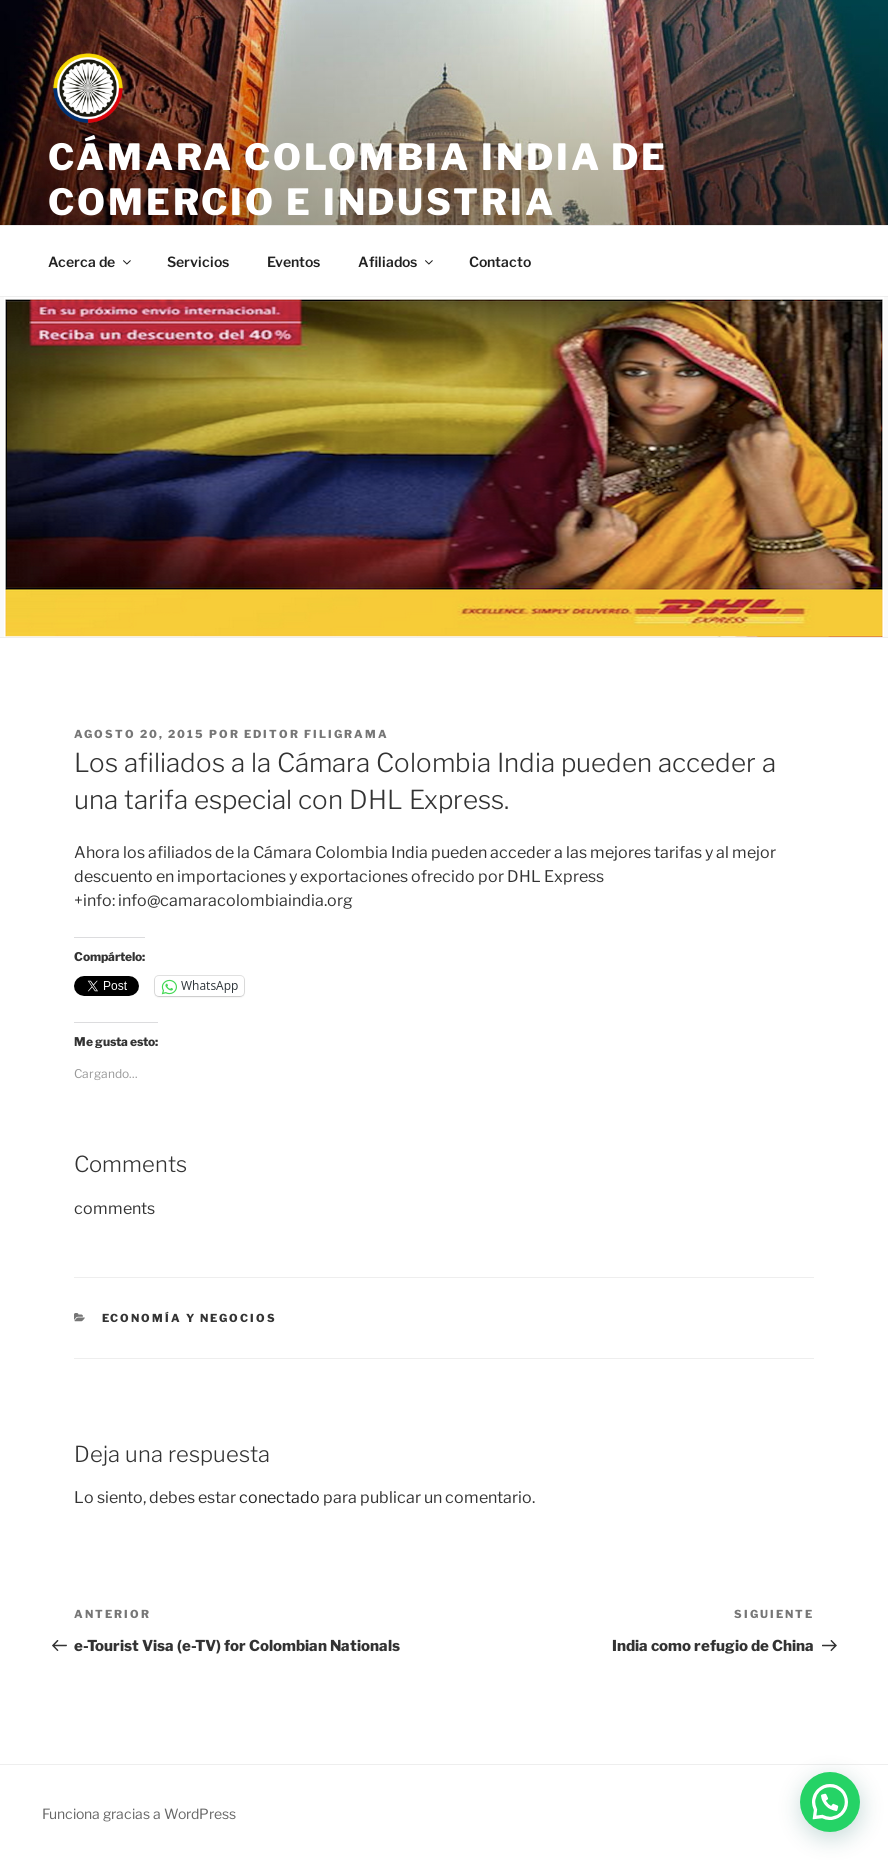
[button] (830, 1802)
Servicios (198, 261)
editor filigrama (316, 734)
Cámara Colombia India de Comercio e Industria (358, 179)
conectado (279, 1497)
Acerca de (91, 261)
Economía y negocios (190, 1318)
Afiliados (397, 261)
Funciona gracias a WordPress (139, 1813)
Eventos (293, 261)
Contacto (500, 261)
